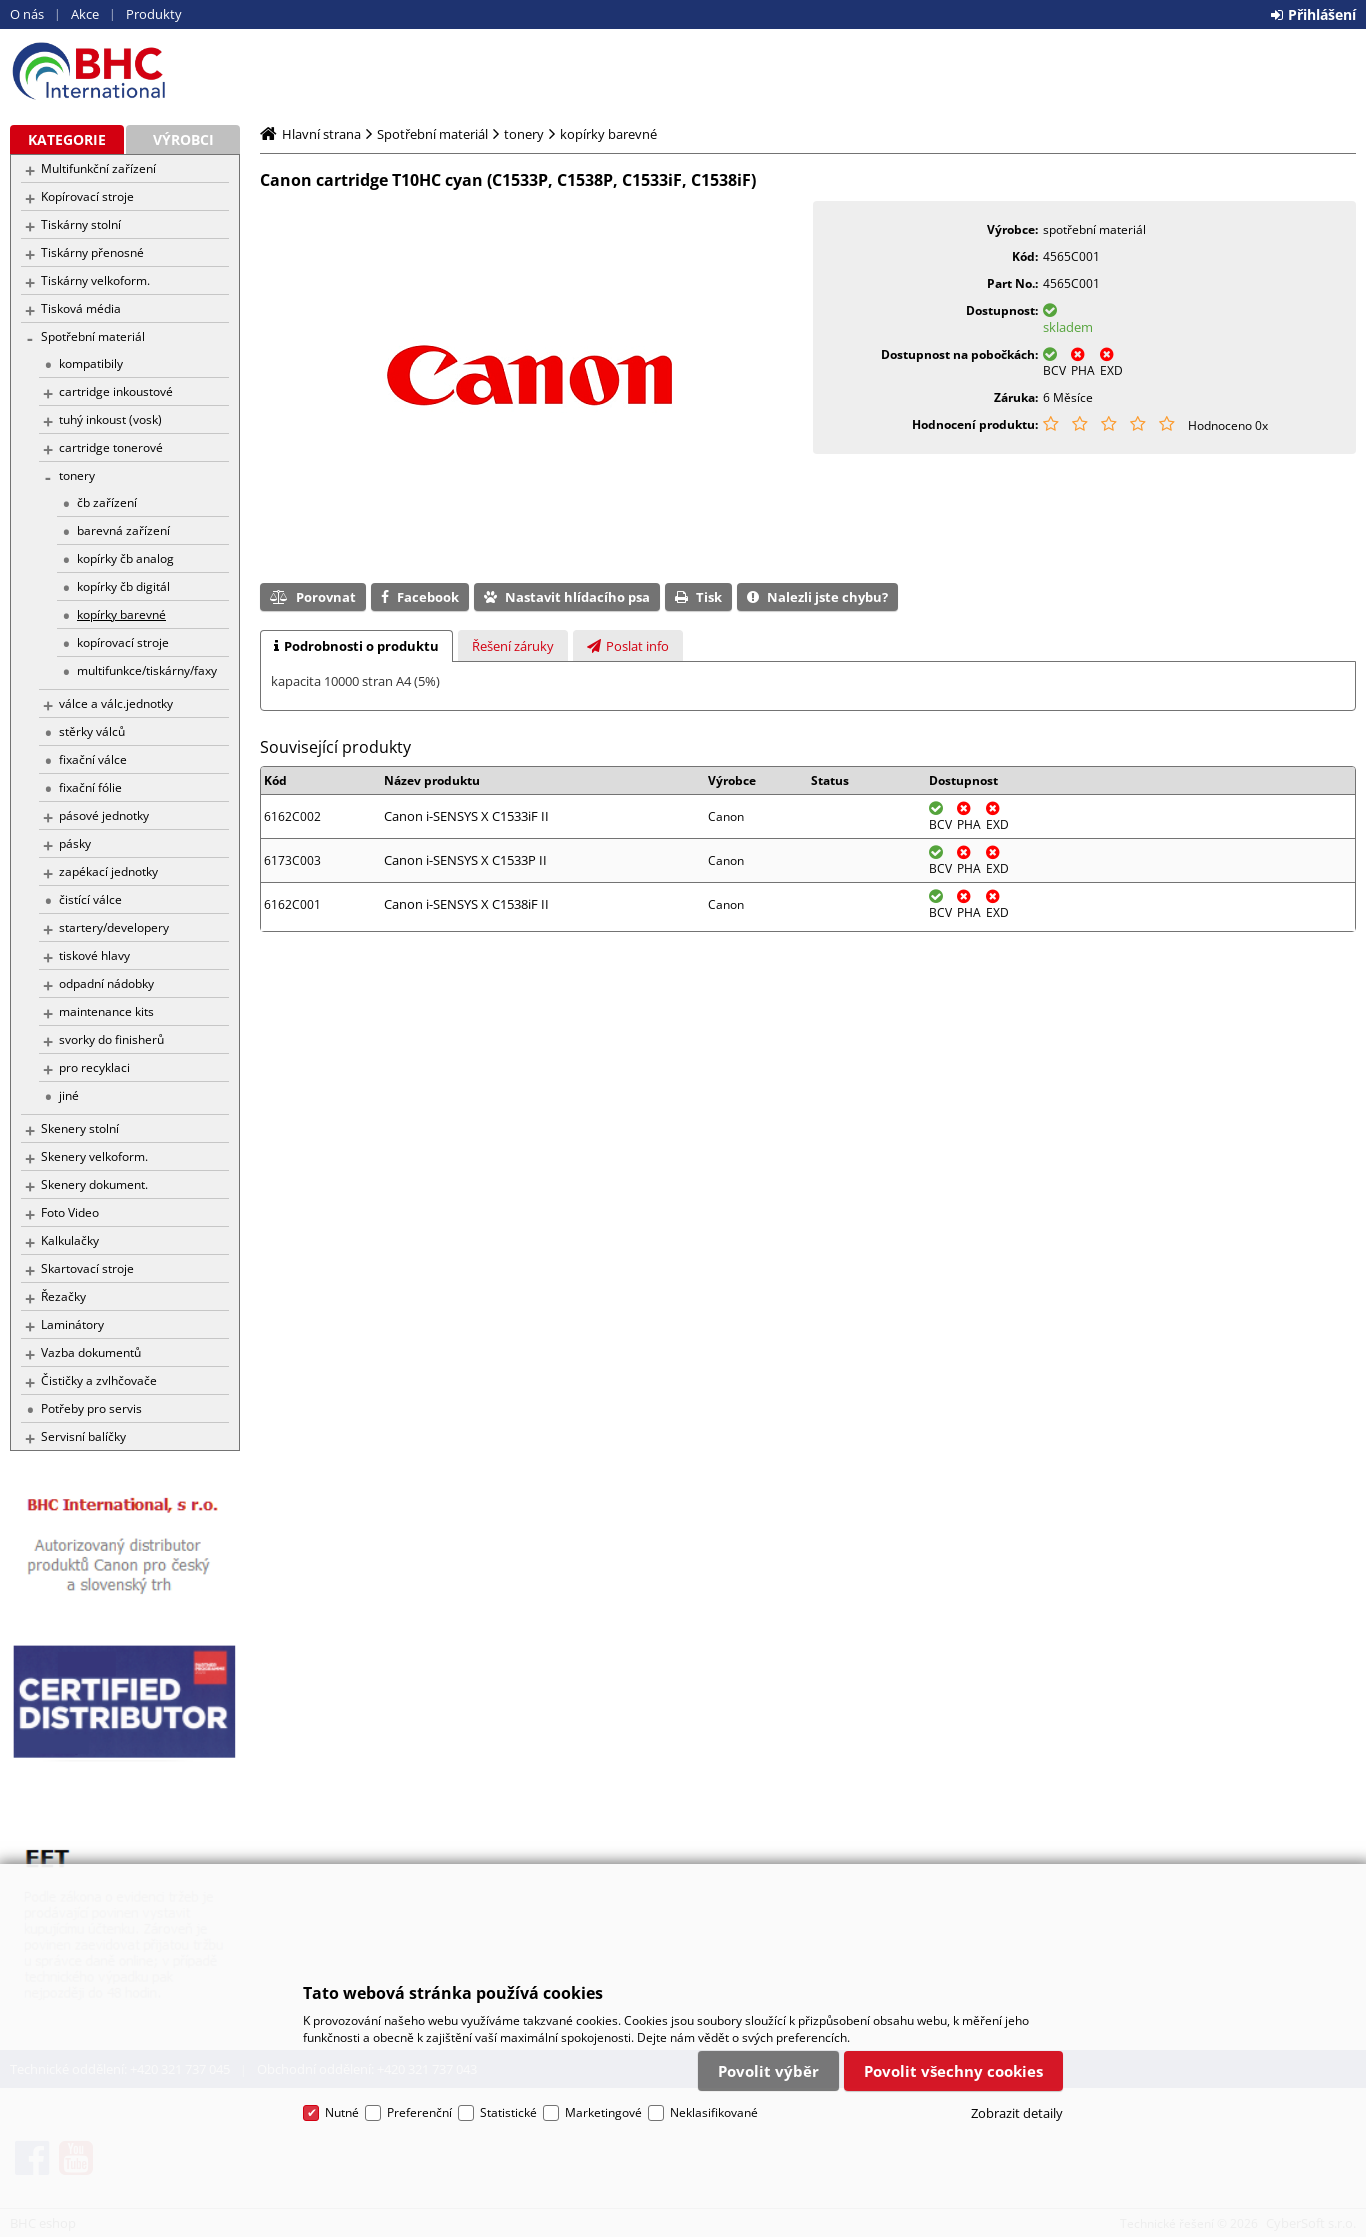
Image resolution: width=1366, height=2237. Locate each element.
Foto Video (70, 1212)
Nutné (342, 2112)
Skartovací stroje (87, 1268)
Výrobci (183, 139)
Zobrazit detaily (1017, 2113)
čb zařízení (107, 502)
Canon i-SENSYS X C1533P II (465, 860)
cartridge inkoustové (116, 391)
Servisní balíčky (83, 1436)
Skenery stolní (80, 1128)
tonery (77, 475)
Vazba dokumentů (91, 1352)
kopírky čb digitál (123, 586)
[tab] (356, 646)
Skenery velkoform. (94, 1156)
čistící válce (90, 899)
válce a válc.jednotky (116, 703)
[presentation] (356, 646)
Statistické (508, 2112)
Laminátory (72, 1324)
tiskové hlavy (94, 955)
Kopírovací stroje (87, 196)
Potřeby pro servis (91, 1408)
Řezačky (63, 1296)
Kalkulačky (70, 1240)
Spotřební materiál (93, 336)
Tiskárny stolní (81, 224)
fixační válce (93, 759)
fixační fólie (90, 787)
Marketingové (603, 2112)
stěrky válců (92, 731)
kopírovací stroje (123, 642)
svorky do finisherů (111, 1039)
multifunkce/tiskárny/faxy (147, 670)
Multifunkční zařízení (98, 168)
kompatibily (91, 363)
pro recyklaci (94, 1067)
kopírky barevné (121, 614)
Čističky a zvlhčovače (99, 1380)
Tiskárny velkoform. (95, 280)
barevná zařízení (123, 530)
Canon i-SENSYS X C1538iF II (466, 904)
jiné (69, 1095)
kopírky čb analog (125, 558)
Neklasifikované (714, 2112)
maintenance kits (106, 1011)
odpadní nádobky (106, 983)
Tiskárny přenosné (92, 252)
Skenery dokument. (94, 1184)
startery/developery (114, 927)
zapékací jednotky (108, 871)
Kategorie (67, 139)
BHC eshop (125, 71)
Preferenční (419, 2112)
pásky (75, 843)
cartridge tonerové (111, 447)
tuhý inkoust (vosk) (110, 419)
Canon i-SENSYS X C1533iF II (466, 816)
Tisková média (81, 308)
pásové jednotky (104, 815)
